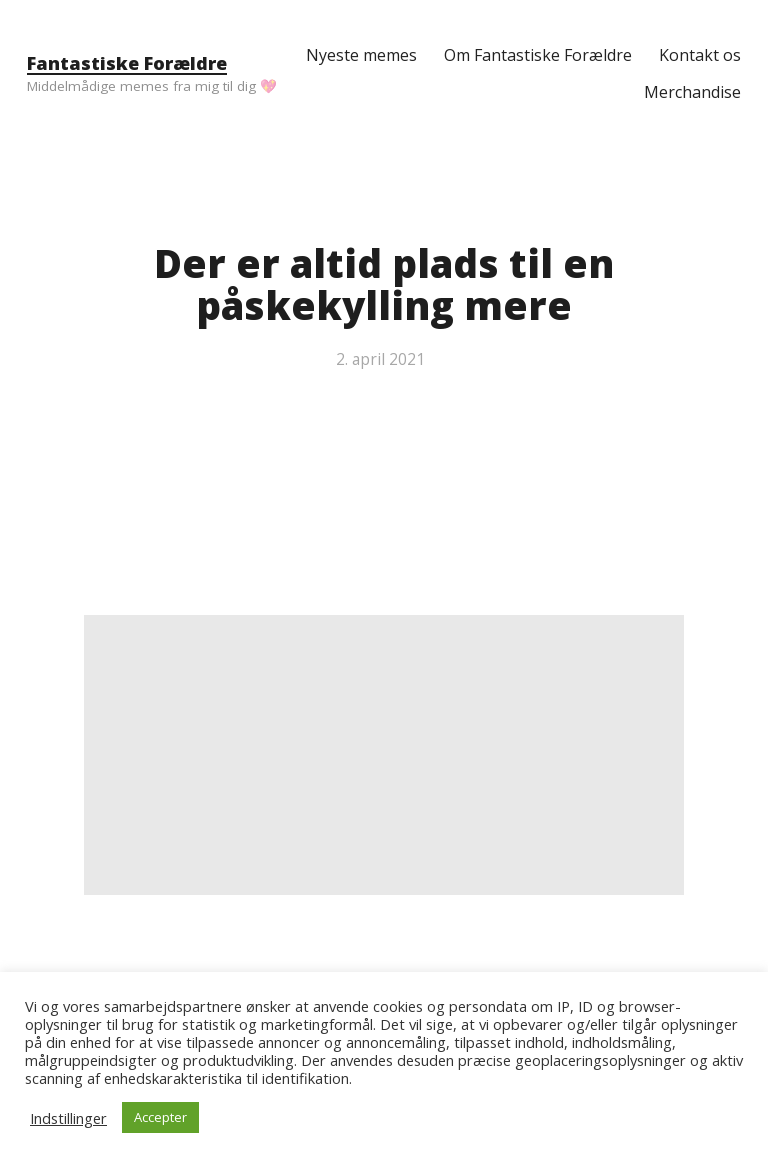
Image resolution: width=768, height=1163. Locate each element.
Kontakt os (700, 55)
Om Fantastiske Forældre (538, 55)
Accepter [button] (160, 1117)
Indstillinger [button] (68, 1118)
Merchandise (692, 92)
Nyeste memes (361, 55)
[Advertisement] (384, 755)
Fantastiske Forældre (127, 63)
